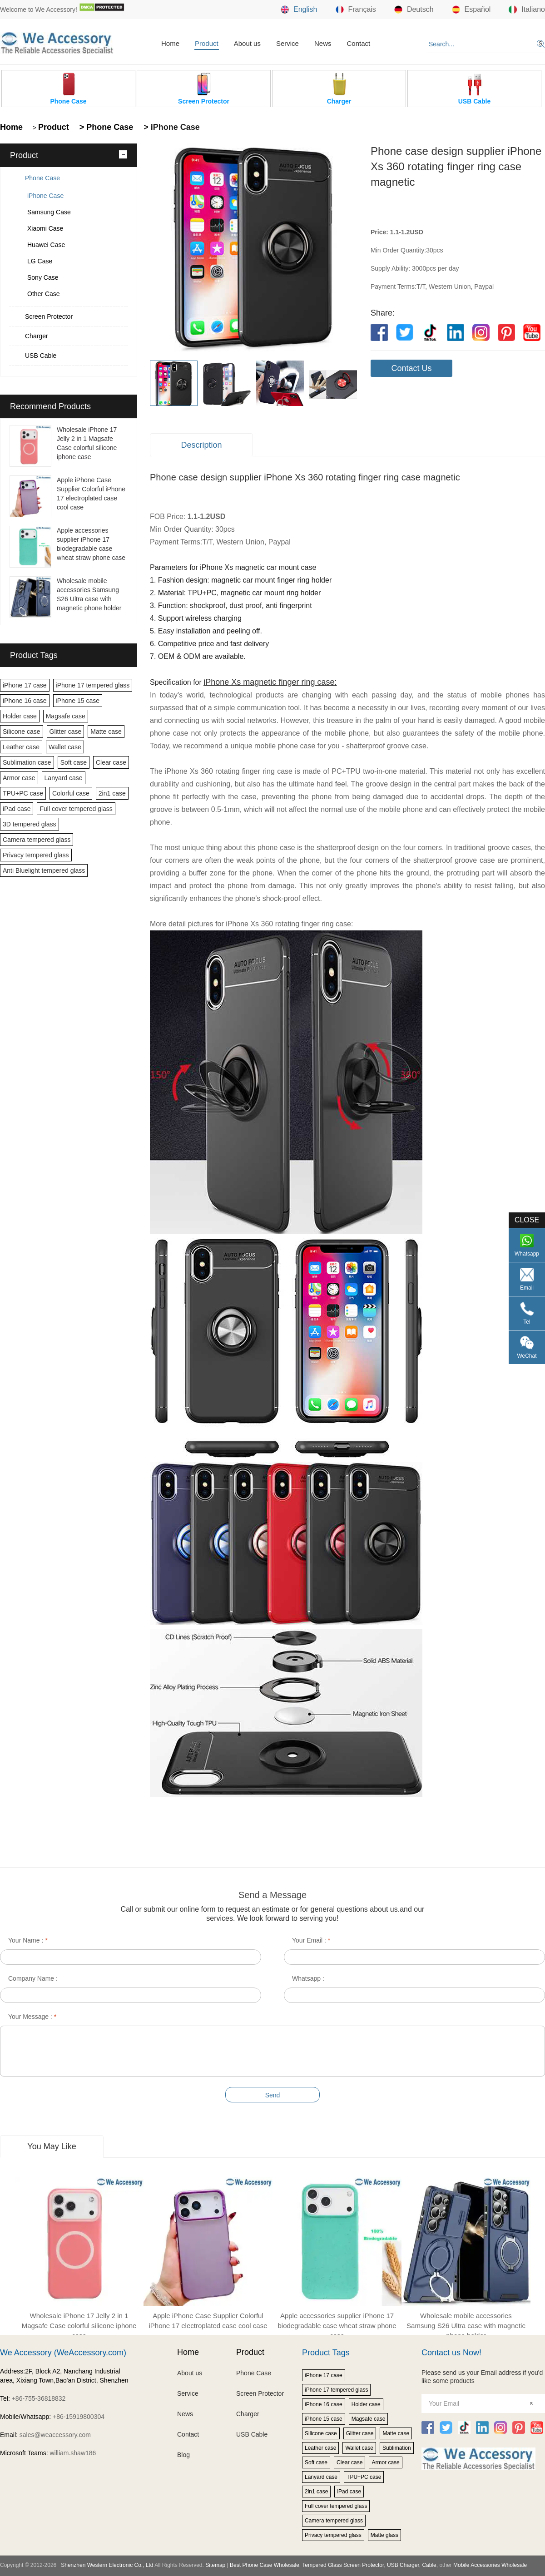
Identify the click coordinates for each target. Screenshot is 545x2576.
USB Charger (403, 2565)
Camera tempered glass (36, 839)
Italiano (527, 9)
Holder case (20, 716)
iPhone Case (45, 195)
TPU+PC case (23, 793)
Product (206, 43)
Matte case (105, 731)
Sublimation (396, 2448)
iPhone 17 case (25, 685)
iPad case (16, 808)
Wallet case (65, 747)
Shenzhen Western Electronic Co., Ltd (107, 2565)
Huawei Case (46, 244)
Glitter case (66, 731)
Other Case (43, 293)
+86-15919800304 (78, 2416)
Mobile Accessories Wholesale (489, 2565)
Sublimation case (27, 762)
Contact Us (411, 368)
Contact (358, 43)
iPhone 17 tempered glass (93, 685)
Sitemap (215, 2565)
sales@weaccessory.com (55, 2434)
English (299, 9)
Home (170, 43)
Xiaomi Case (45, 228)
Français (356, 9)
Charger (36, 336)
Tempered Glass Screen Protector (343, 2565)
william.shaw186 (73, 2453)
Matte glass (384, 2535)
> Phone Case (105, 127)
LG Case (39, 261)
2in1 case (112, 793)
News (323, 43)
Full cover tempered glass (76, 808)
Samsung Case (49, 212)
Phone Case (42, 178)
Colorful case (70, 793)
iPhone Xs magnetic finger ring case (268, 682)
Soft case (73, 762)
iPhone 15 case (78, 700)
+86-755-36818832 (39, 2398)
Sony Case (42, 277)
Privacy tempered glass (36, 855)
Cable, (430, 2565)
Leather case (21, 747)
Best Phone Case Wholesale (264, 2565)
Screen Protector (49, 316)
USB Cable (40, 355)
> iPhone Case (170, 127)
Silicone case (21, 731)
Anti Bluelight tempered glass (44, 870)
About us (247, 43)
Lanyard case (64, 777)
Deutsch (414, 9)
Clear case (111, 762)
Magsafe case (65, 716)
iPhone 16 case (25, 700)
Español (471, 9)
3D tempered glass (29, 824)
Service (287, 43)
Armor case (19, 777)
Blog (183, 2454)
